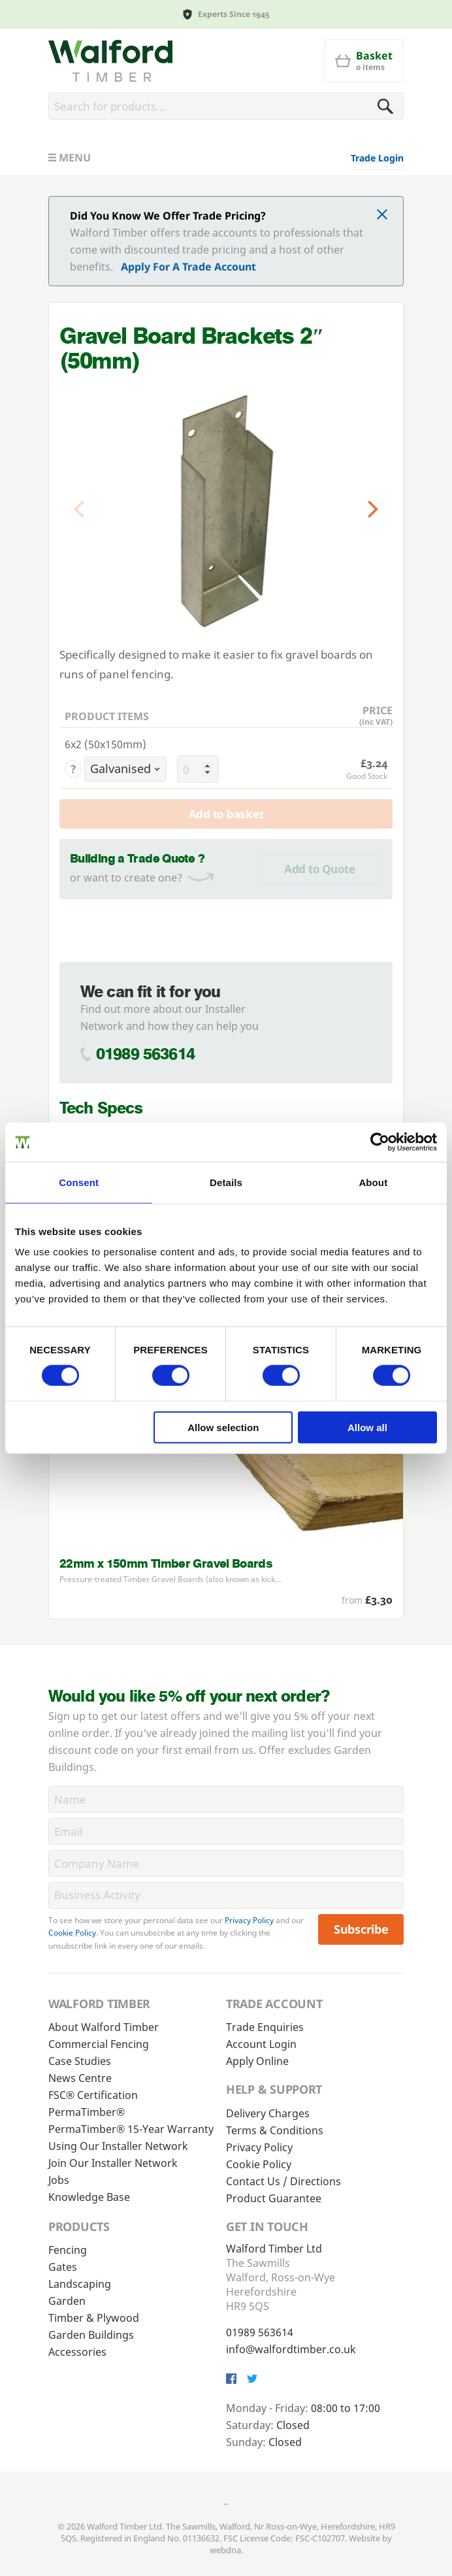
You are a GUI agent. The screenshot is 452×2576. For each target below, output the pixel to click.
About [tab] (373, 1182)
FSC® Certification (93, 2095)
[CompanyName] (226, 1863)
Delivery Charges (268, 2113)
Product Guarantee (273, 2198)
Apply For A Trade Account (188, 266)
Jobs (58, 2180)
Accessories (77, 2352)
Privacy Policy (249, 1920)
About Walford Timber (103, 2027)
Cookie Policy (72, 1932)
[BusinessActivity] (226, 1895)
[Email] (226, 1831)
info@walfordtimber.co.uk (291, 2349)
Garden (67, 2301)
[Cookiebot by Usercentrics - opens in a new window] (380, 1142)
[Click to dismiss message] (382, 215)
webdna (225, 2550)
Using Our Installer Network (118, 2146)
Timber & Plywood (93, 2318)
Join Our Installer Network (113, 2163)
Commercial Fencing (98, 2044)
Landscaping (79, 2284)
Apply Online (257, 2061)
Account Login (261, 2044)
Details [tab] (226, 1182)
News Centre (80, 2078)
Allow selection (223, 1426)
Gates (62, 2267)
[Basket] (364, 60)
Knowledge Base (89, 2197)
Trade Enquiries (265, 2027)
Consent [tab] (79, 1182)
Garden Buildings (91, 2335)
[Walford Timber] (110, 61)
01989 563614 (145, 1054)
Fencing (67, 2250)
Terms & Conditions (274, 2130)
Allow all (367, 1426)
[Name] (226, 1799)
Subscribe (361, 1929)
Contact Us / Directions (283, 2181)
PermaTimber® (86, 2112)
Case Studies (79, 2061)
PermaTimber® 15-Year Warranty (131, 2129)
